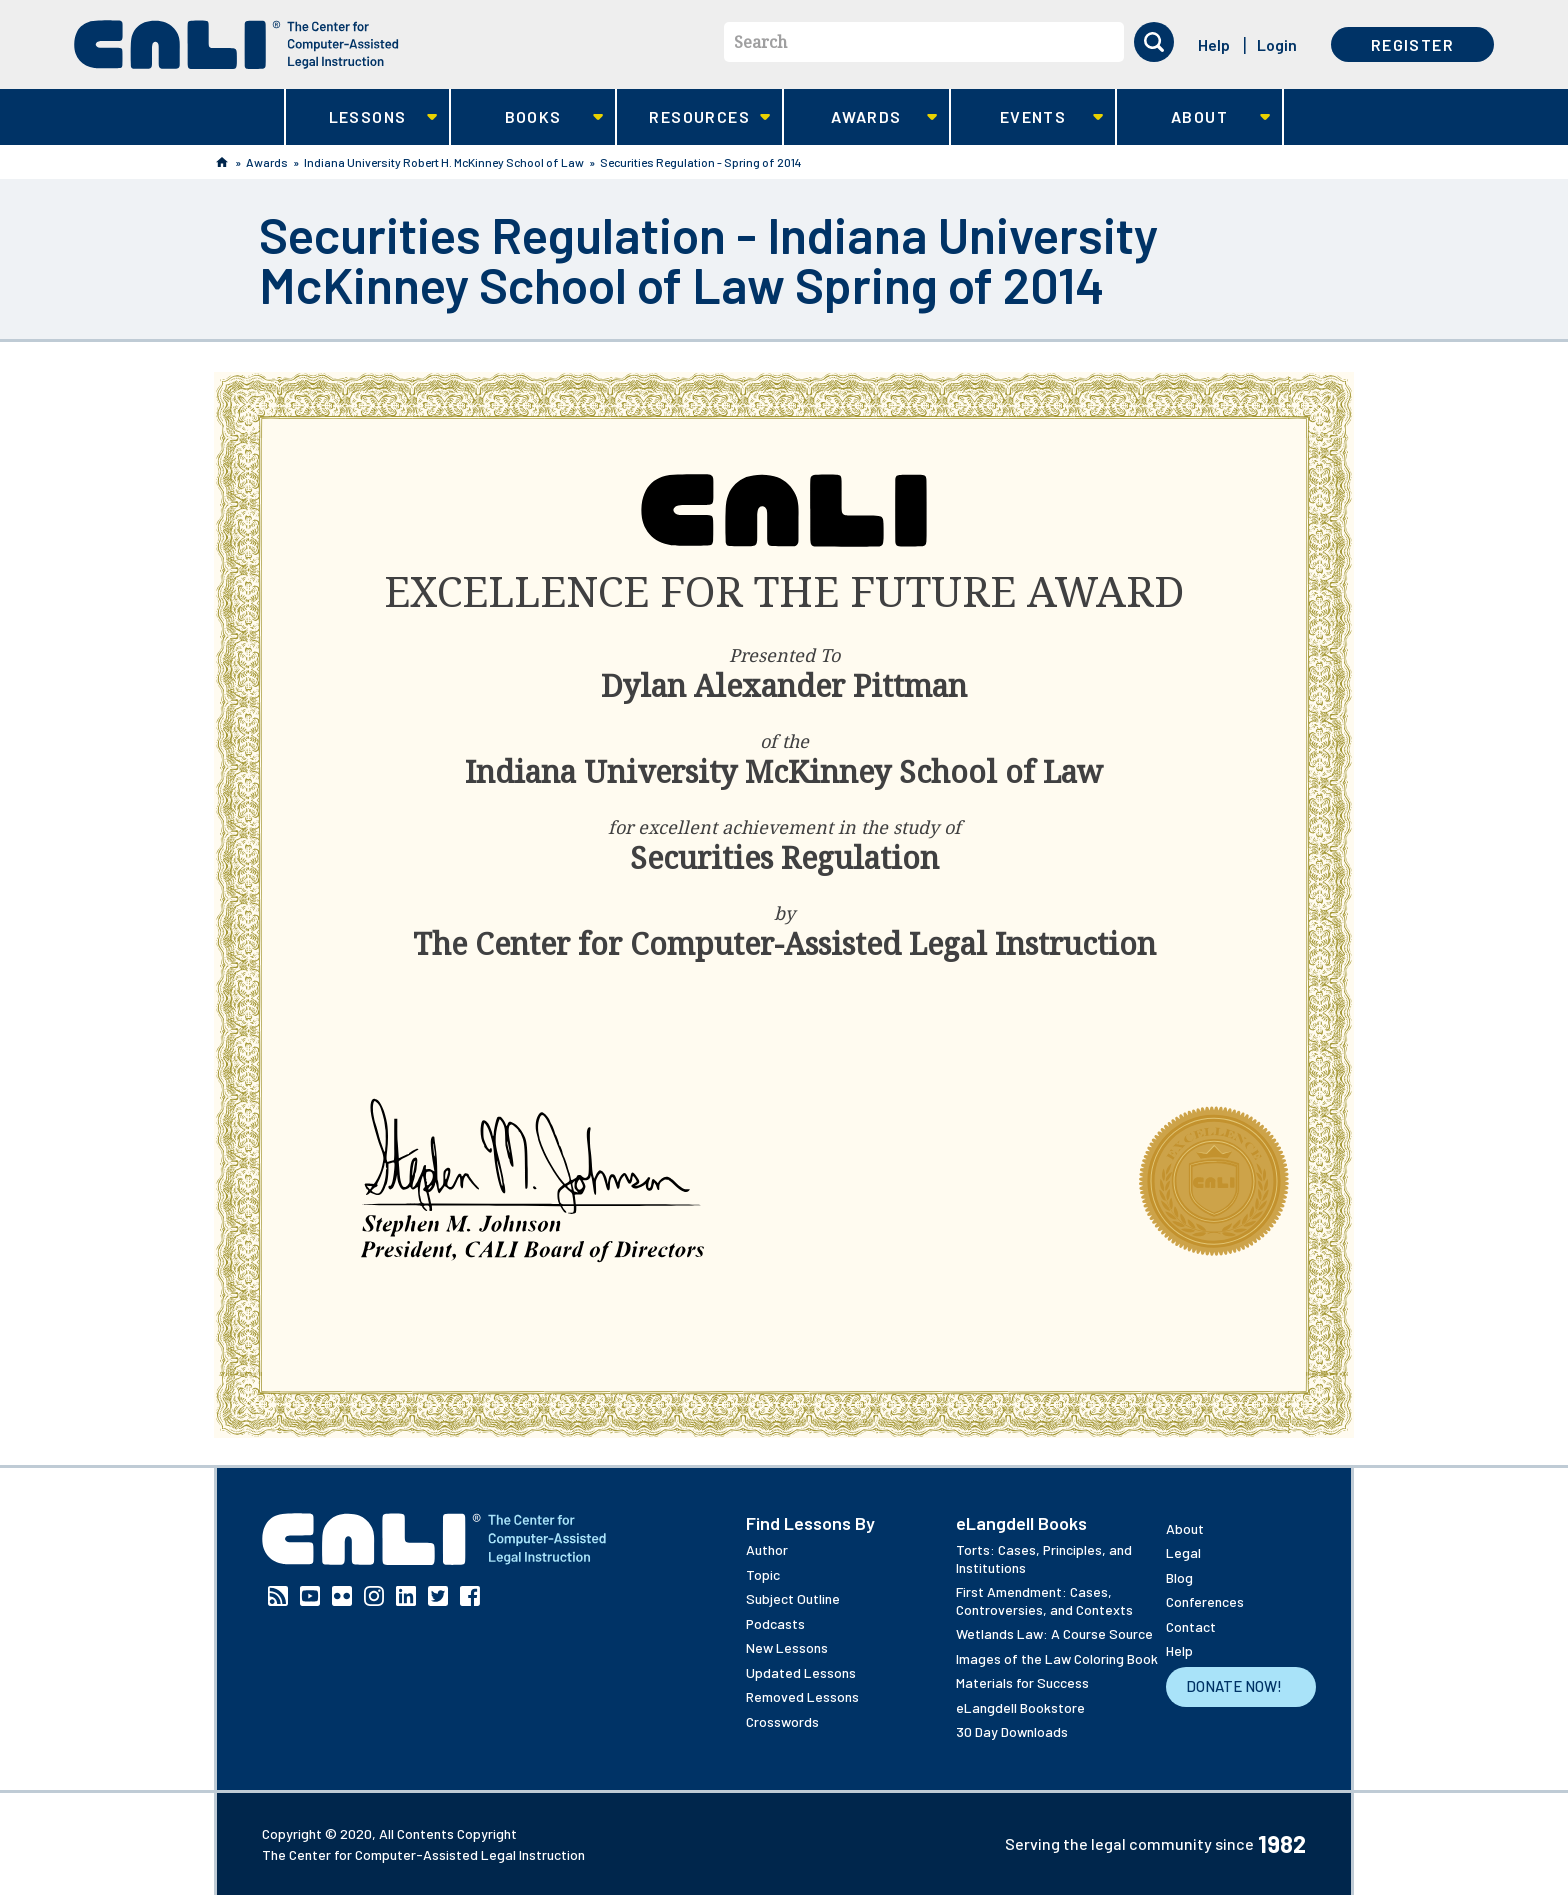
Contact (1191, 1626)
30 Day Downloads (1012, 1731)
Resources (693, 117)
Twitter (438, 1596)
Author (767, 1549)
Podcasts (775, 1623)
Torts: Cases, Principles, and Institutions (1044, 1558)
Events (1027, 117)
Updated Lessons (801, 1672)
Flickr (342, 1596)
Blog (1179, 1577)
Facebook (470, 1596)
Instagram (374, 1596)
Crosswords (782, 1721)
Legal (1183, 1552)
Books (527, 117)
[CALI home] (236, 44)
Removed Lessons (802, 1696)
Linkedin (406, 1596)
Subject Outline (793, 1598)
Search (760, 42)
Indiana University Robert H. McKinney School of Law (444, 162)
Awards (860, 117)
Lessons (361, 117)
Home (222, 162)
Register (1412, 44)
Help (1214, 44)
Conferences (1205, 1601)
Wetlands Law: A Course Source (1054, 1633)
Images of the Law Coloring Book (1057, 1658)
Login (1277, 44)
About (1193, 117)
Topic (763, 1574)
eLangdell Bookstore (1020, 1707)
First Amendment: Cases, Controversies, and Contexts (1044, 1600)
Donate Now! (1234, 1686)
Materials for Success (1022, 1682)
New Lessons (787, 1647)
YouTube (310, 1596)
